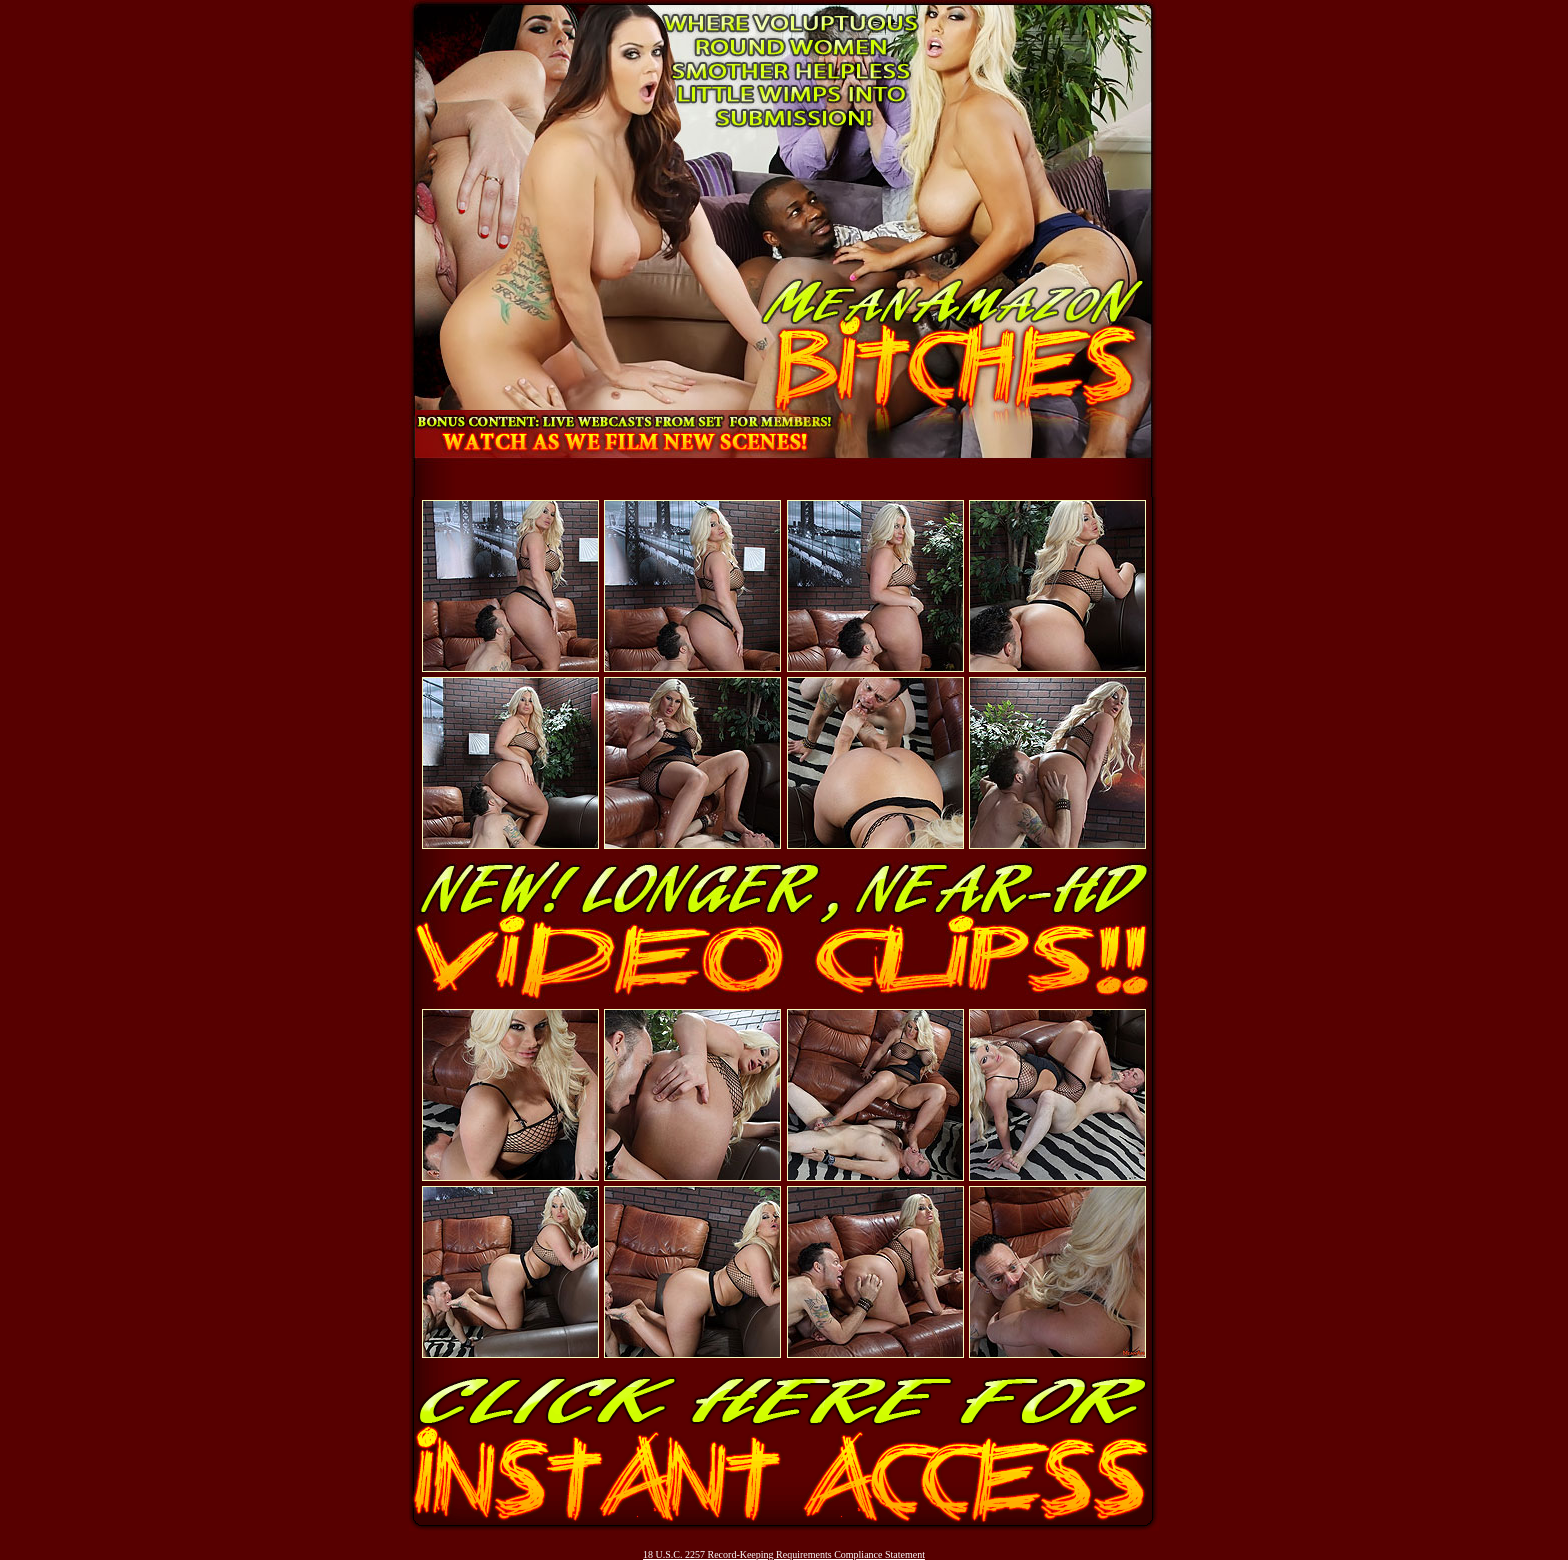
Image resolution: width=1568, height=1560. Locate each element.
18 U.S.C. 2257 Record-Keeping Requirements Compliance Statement (784, 1554)
